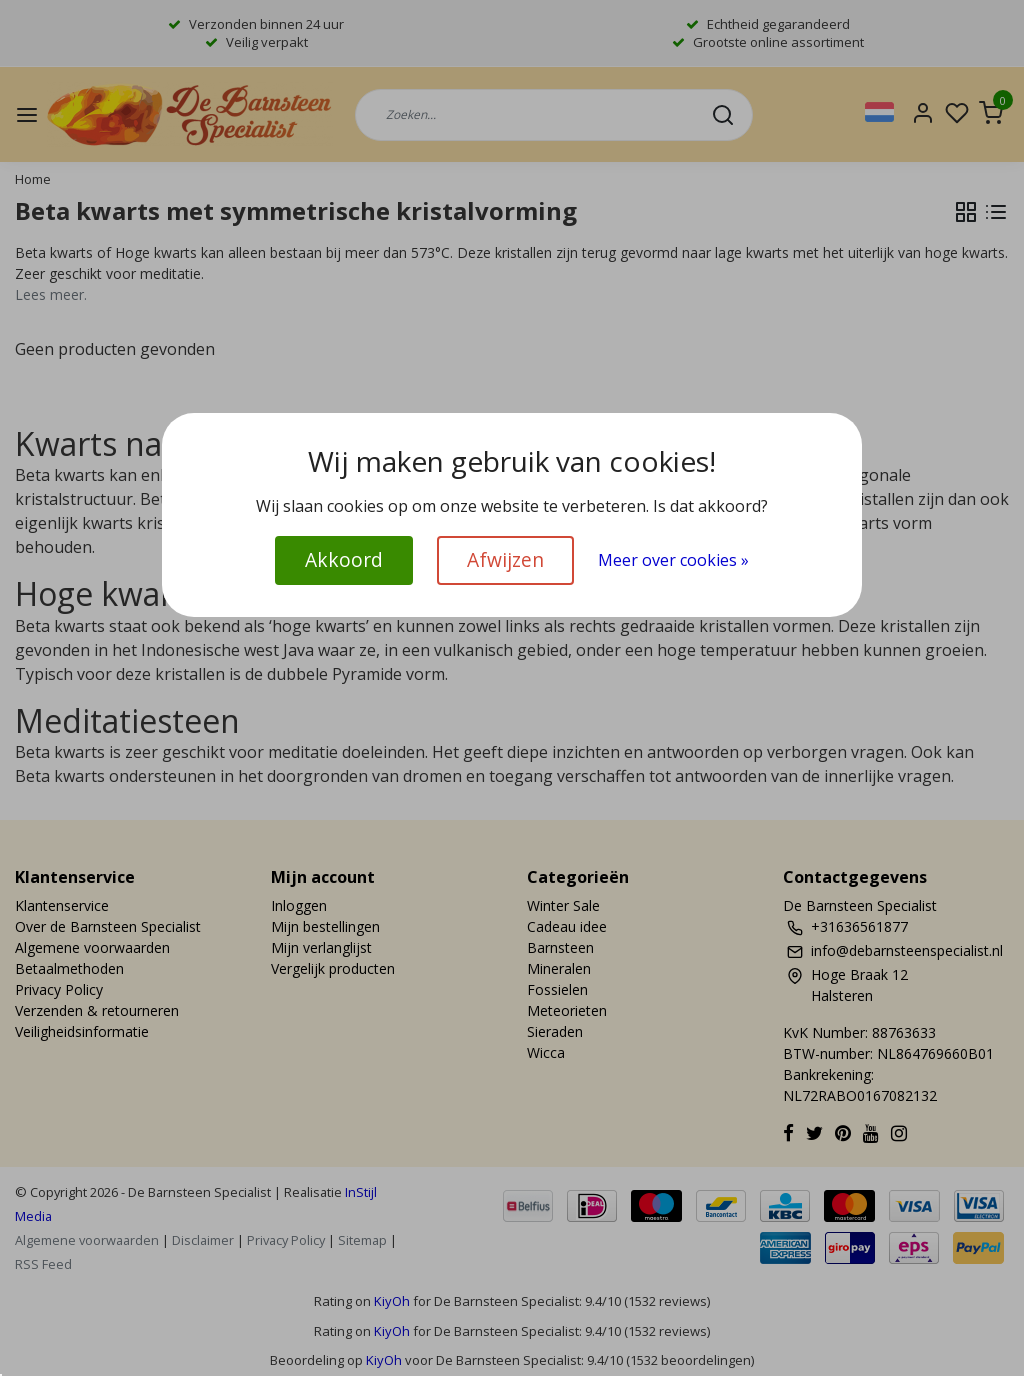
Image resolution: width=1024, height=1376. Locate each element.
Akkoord (344, 559)
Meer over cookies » (673, 560)
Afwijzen (505, 559)
